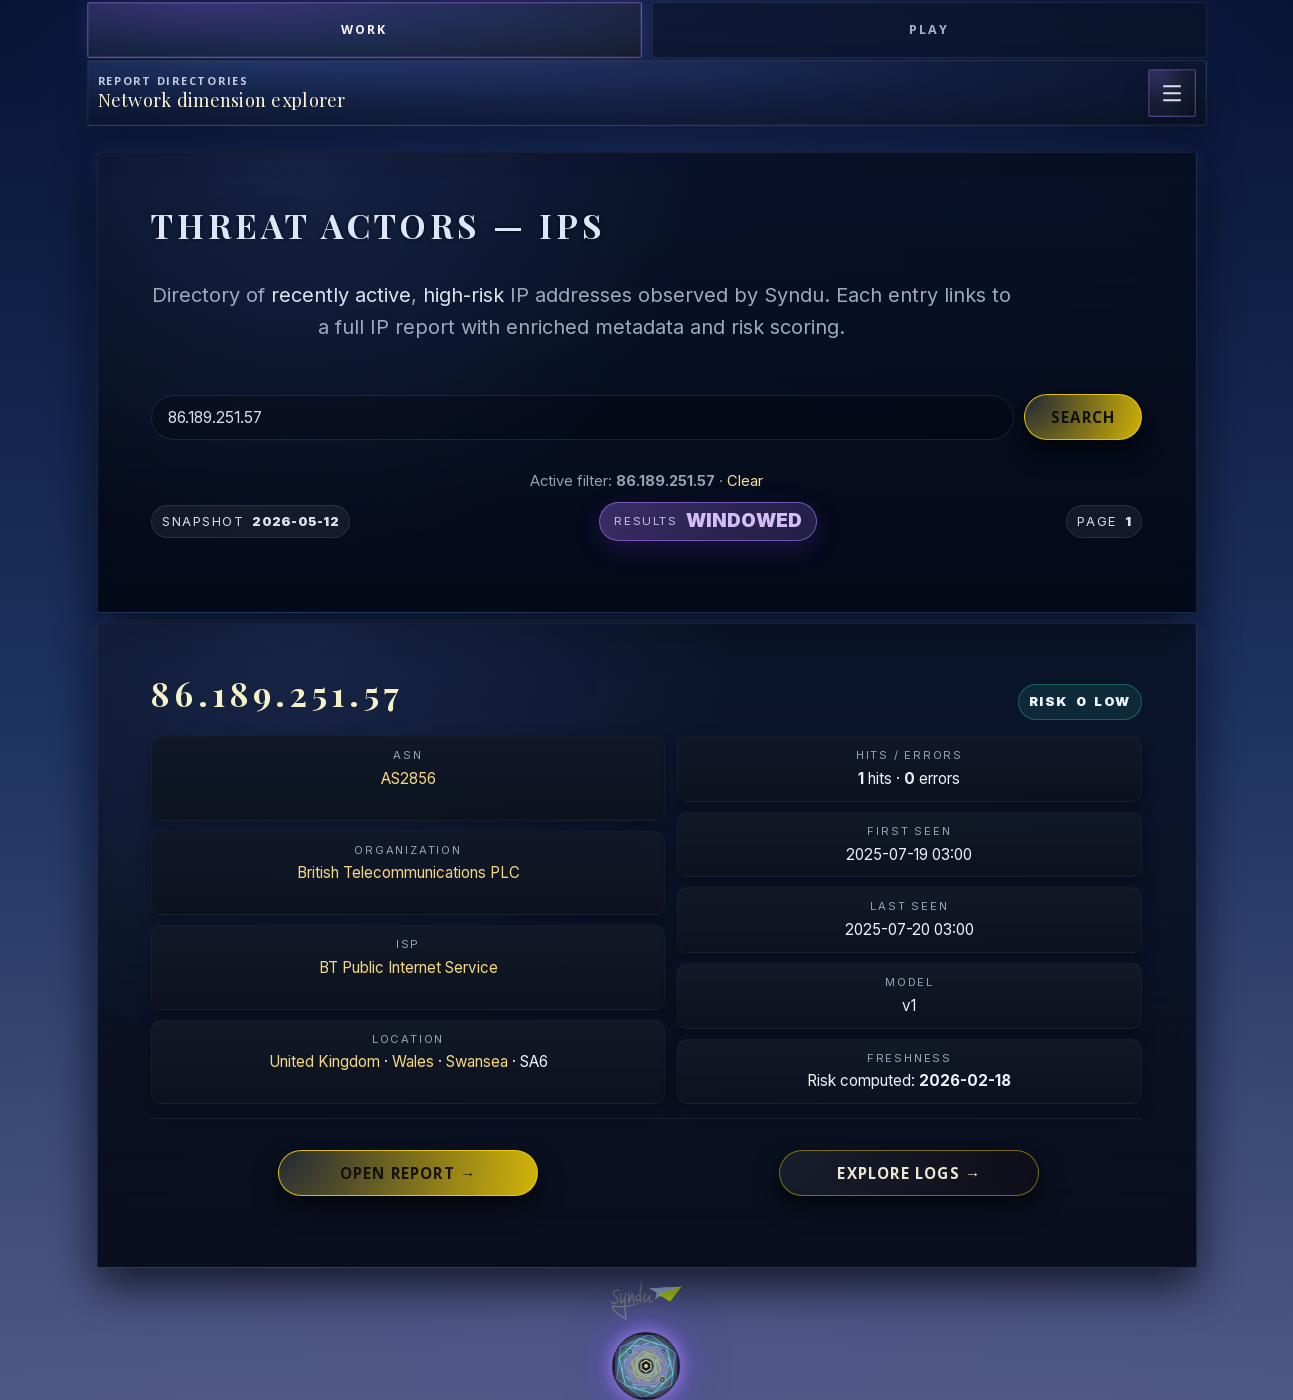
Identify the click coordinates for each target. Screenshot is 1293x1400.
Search (1083, 417)
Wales (413, 1061)
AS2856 (408, 778)
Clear (745, 481)
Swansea (477, 1061)
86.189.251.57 (277, 693)
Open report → (408, 1173)
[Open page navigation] (1172, 93)
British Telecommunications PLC (408, 872)
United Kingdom (324, 1061)
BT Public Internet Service (408, 967)
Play (929, 29)
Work (364, 29)
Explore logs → (909, 1173)
